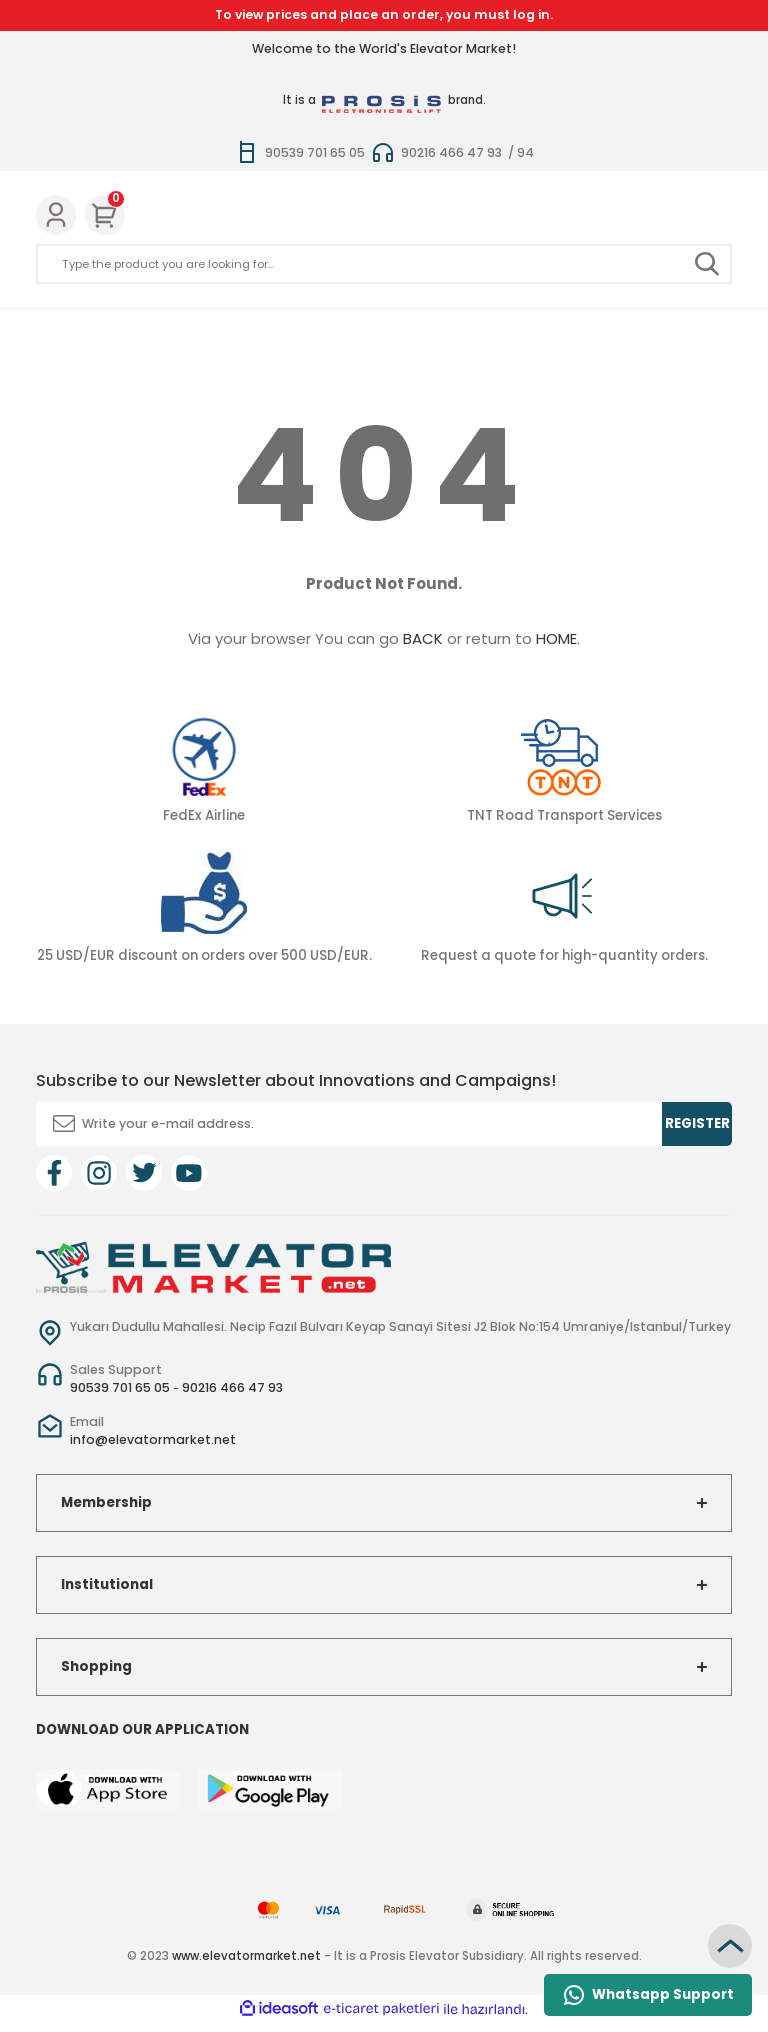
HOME (556, 638)
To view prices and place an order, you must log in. (384, 14)
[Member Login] (56, 215)
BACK (423, 638)
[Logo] (213, 1266)
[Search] (384, 264)
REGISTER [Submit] (697, 1123)
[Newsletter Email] (384, 1124)
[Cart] (105, 215)
